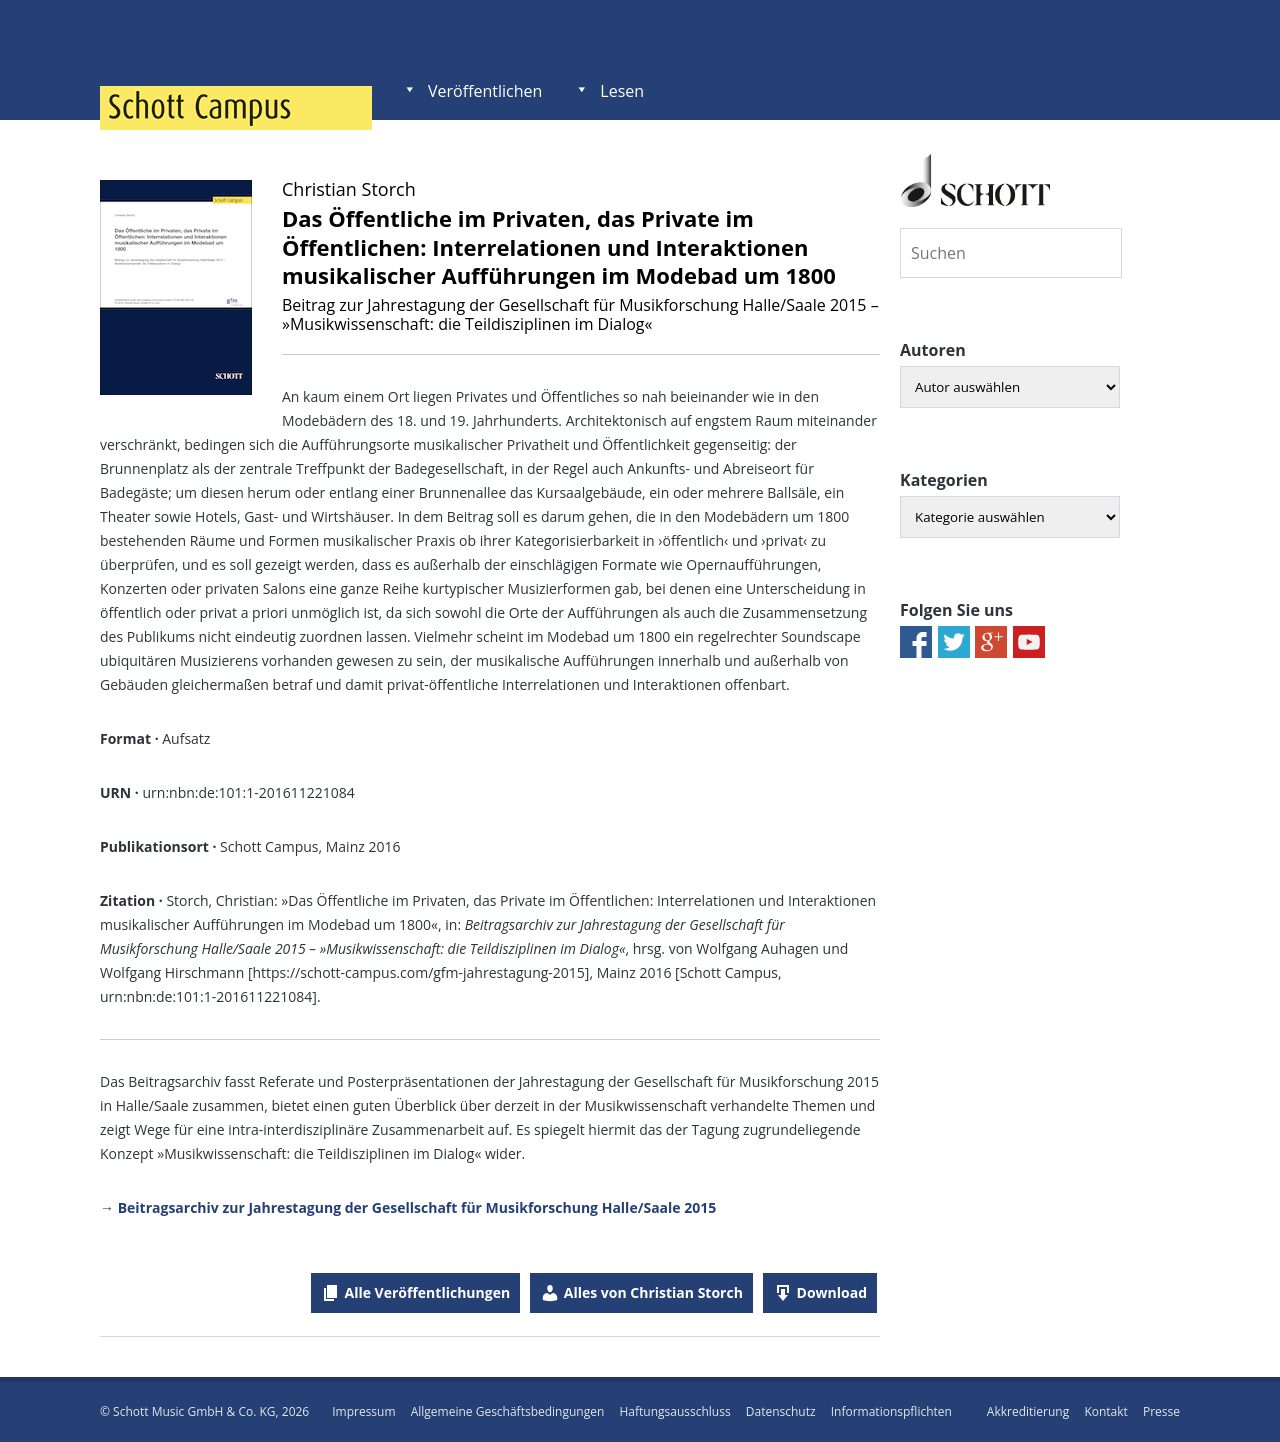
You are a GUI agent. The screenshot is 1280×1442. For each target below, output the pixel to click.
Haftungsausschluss (674, 1411)
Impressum (363, 1411)
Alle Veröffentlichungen (428, 1292)
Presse (1161, 1411)
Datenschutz (781, 1411)
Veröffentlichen (485, 91)
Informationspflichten (891, 1411)
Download (832, 1292)
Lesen (622, 91)
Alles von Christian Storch (653, 1292)
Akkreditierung (1028, 1411)
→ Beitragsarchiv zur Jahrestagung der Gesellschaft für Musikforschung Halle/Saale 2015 (408, 1207)
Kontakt (1105, 1411)
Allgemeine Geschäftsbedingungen (508, 1411)
